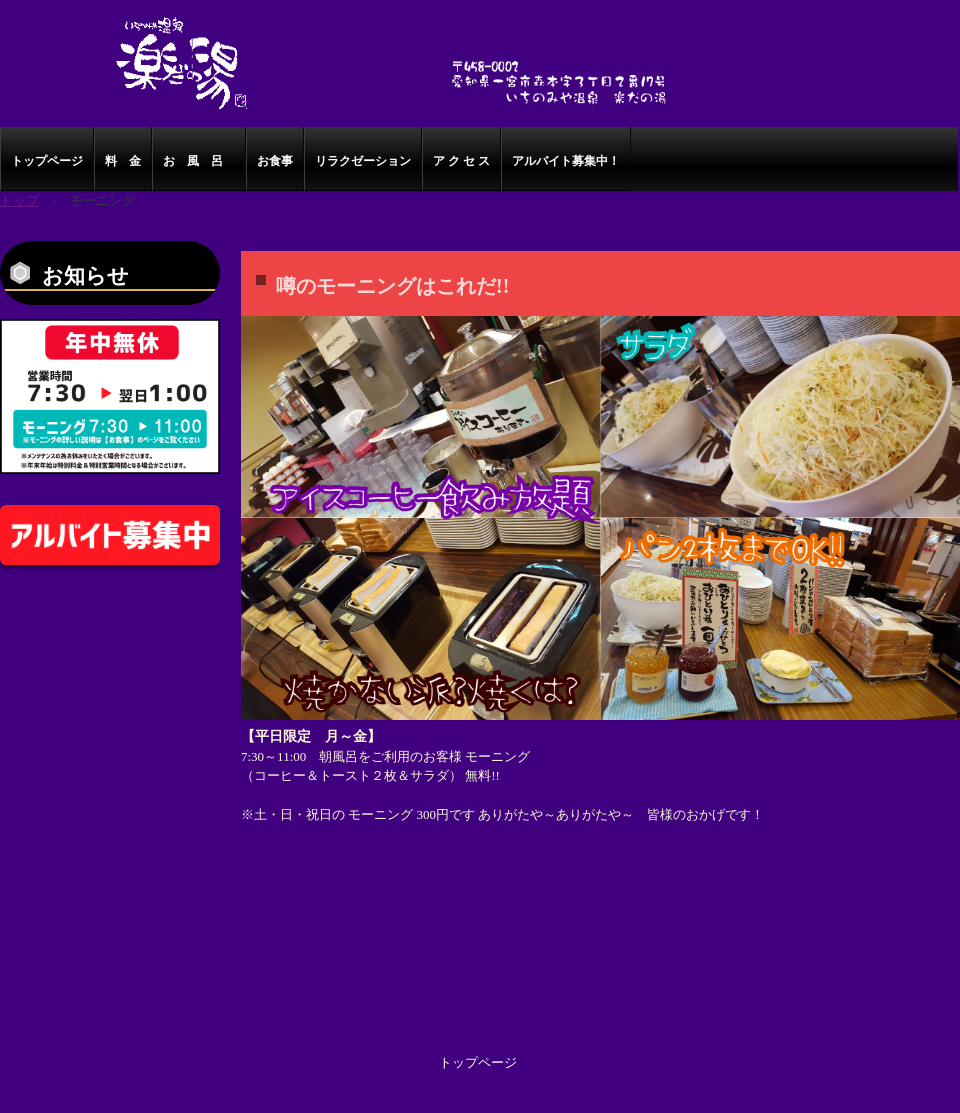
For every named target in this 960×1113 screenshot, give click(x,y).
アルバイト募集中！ (566, 161)
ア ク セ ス (461, 161)
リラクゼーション (363, 161)
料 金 (123, 161)
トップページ (47, 161)
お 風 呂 (199, 161)
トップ (19, 200)
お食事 (275, 161)
